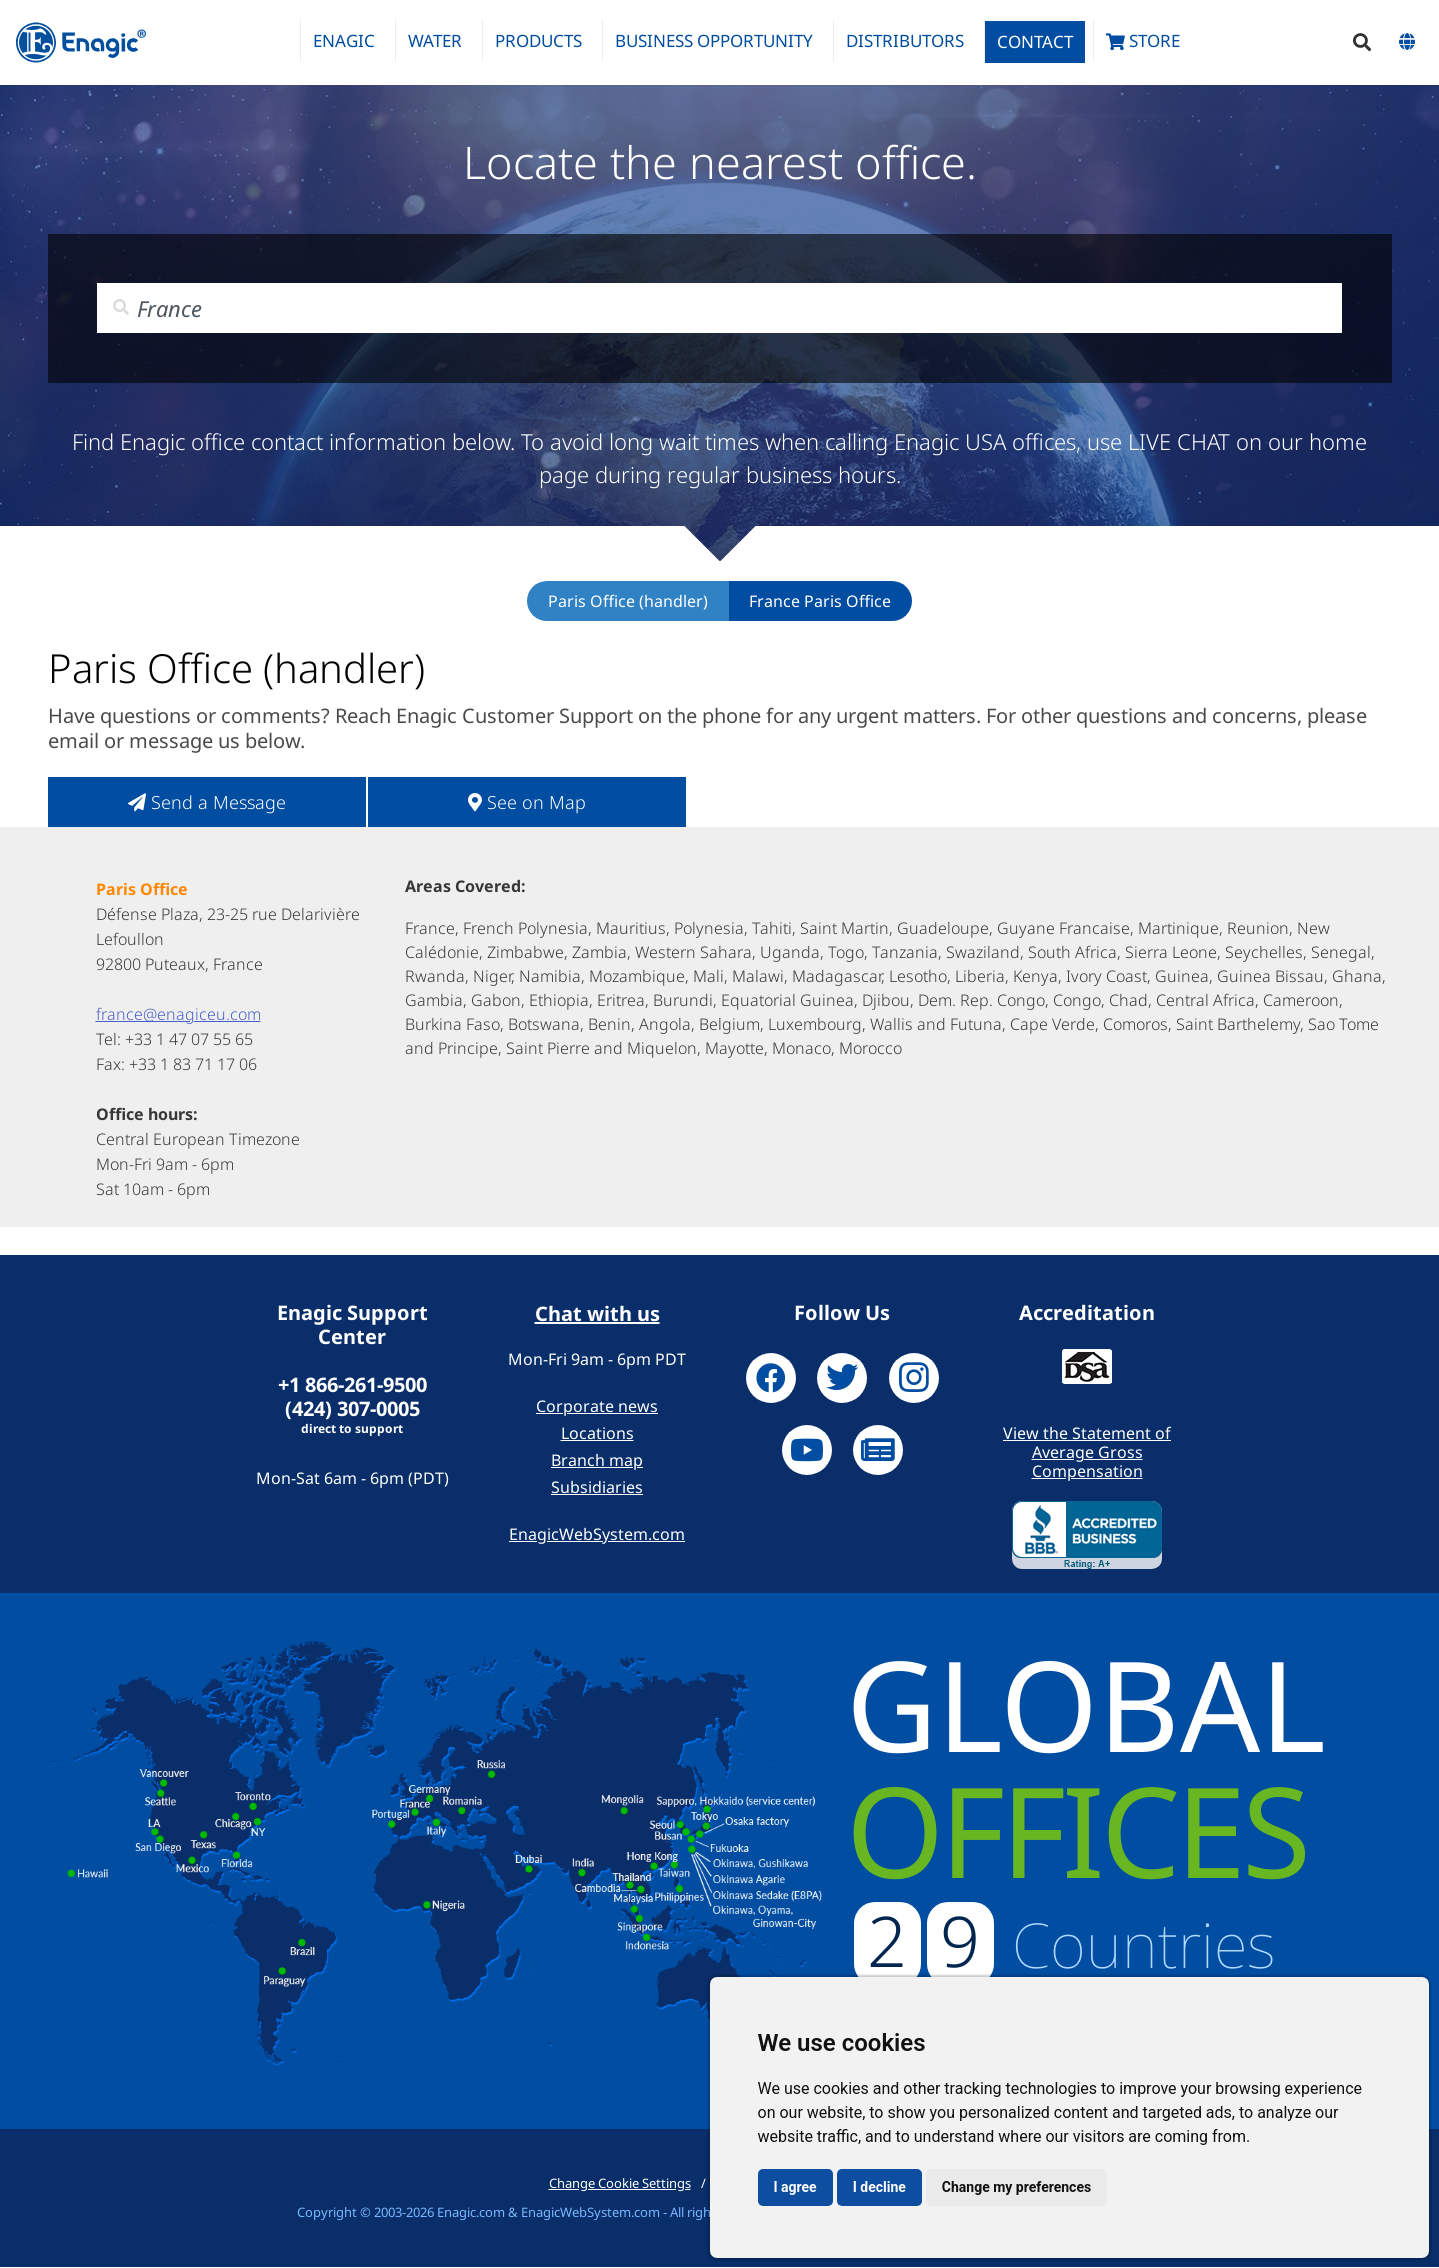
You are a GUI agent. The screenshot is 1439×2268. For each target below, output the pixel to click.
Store (1143, 40)
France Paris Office (820, 602)
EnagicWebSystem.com (597, 1535)
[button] (1362, 42)
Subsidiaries (597, 1488)
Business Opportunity (714, 40)
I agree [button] (795, 2187)
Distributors (905, 40)
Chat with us (597, 1315)
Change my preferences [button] (1016, 2187)
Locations (597, 1434)
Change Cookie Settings (620, 2184)
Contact (1035, 41)
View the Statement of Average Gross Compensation (1087, 1453)
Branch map (597, 1461)
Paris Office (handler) (628, 602)
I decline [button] (879, 2187)
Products (538, 40)
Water (435, 40)
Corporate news (597, 1407)
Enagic (344, 40)
